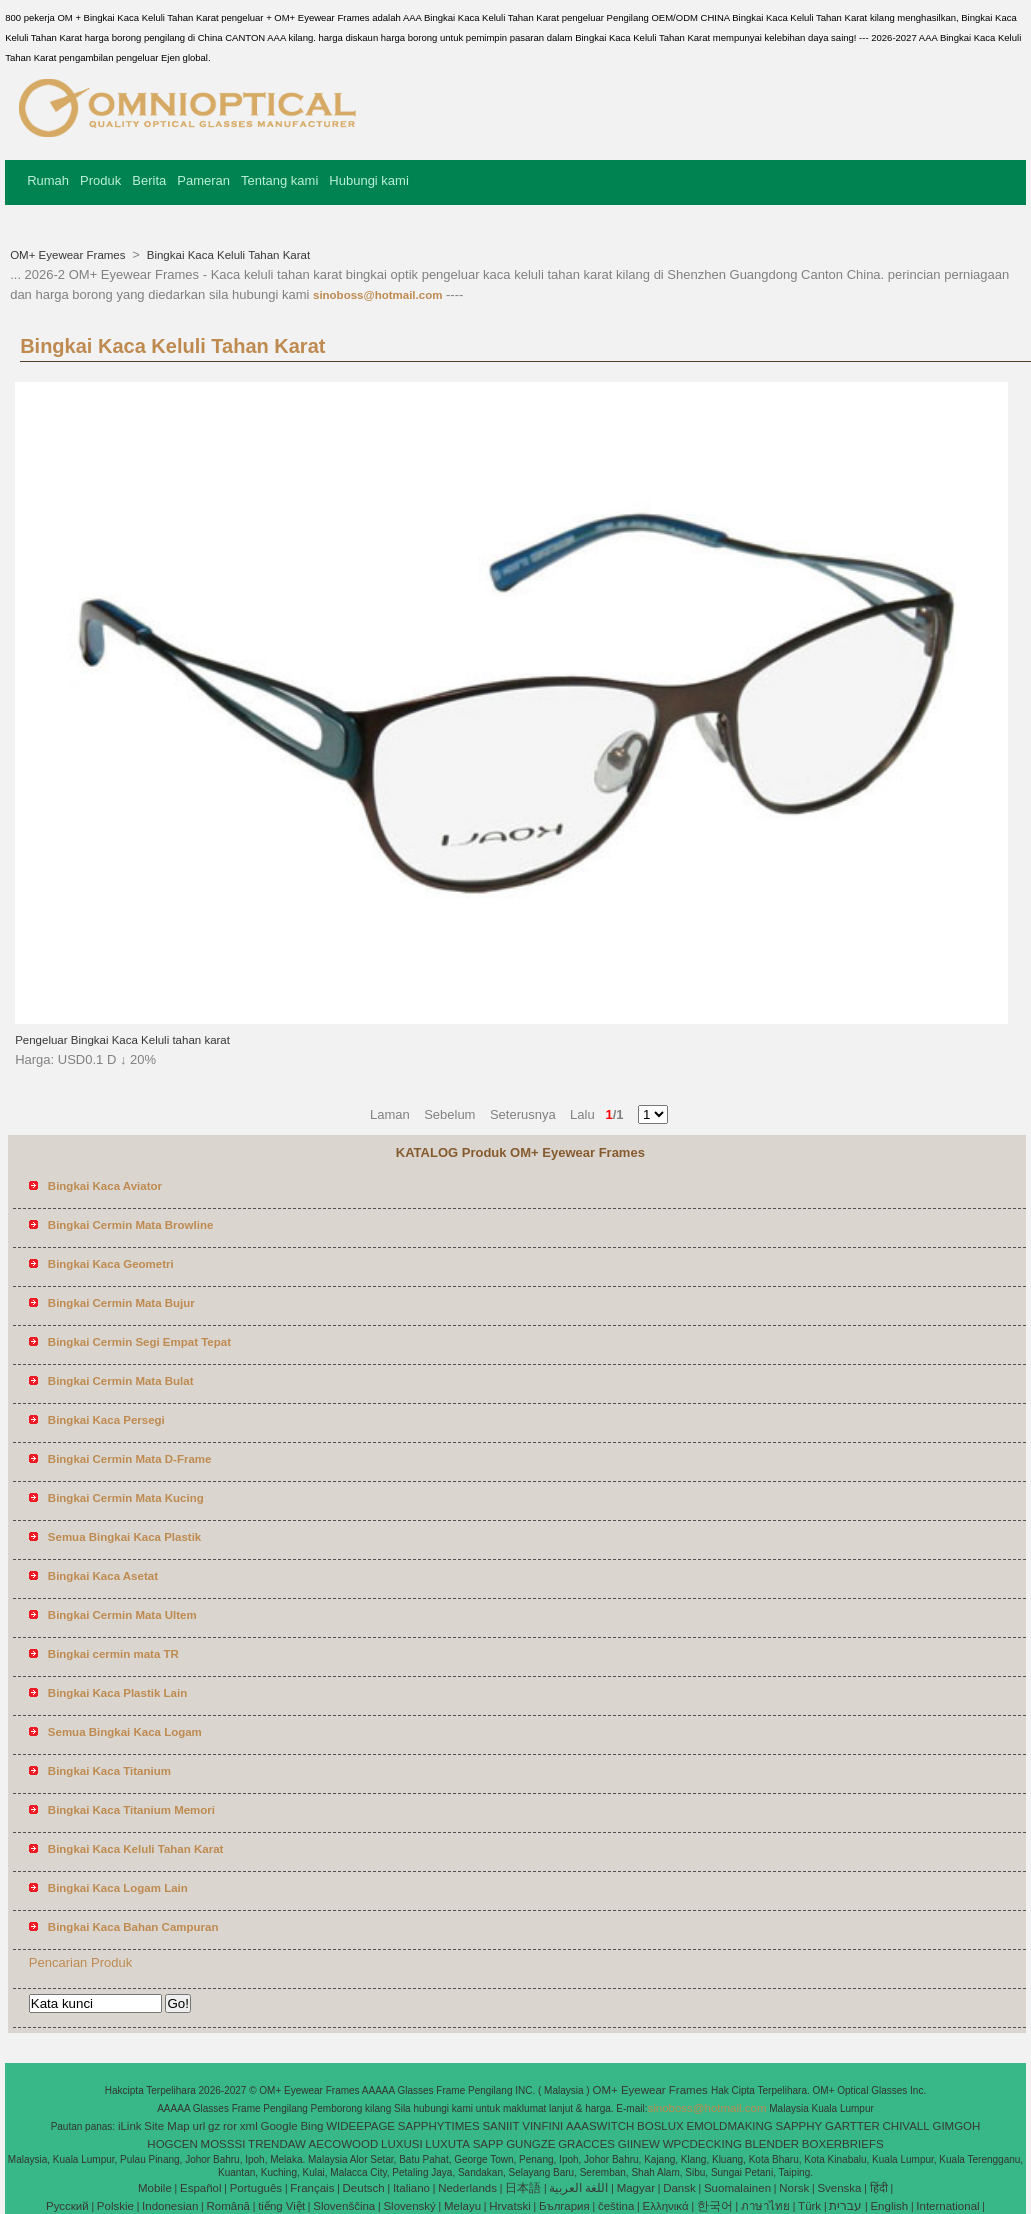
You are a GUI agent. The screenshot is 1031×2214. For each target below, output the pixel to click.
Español (201, 2188)
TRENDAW (277, 2144)
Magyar (636, 2188)
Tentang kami (279, 180)
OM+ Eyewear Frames (69, 255)
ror (230, 2126)
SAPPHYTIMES (439, 2126)
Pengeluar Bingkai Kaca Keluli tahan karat (122, 1040)
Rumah (48, 180)
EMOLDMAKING (730, 2126)
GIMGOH (956, 2126)
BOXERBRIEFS (843, 2144)
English (889, 2206)
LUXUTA (447, 2144)
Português (256, 2188)
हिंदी (879, 2188)
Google (279, 2126)
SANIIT (500, 2126)
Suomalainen (737, 2188)
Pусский (67, 2206)
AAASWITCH (600, 2126)
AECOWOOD (344, 2144)
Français (312, 2188)
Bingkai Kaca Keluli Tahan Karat (227, 255)
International (947, 2206)
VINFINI (542, 2126)
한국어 (715, 2206)
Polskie (115, 2206)
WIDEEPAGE (360, 2126)
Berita (149, 180)
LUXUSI (402, 2144)
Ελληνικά (666, 2206)
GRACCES (586, 2144)
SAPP (488, 2144)
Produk (100, 180)
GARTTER (852, 2126)
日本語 (523, 2188)
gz (214, 2126)
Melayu (462, 2206)
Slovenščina (344, 2206)
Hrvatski (510, 2206)
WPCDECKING (702, 2144)
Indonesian (170, 2206)
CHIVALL (906, 2126)
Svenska (839, 2188)
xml (249, 2126)
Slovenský (409, 2206)
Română (228, 2206)
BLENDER (772, 2144)
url (199, 2126)
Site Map (166, 2126)
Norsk (794, 2188)
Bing (311, 2126)
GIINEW (639, 2144)
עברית (845, 2206)
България (564, 2206)
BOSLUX (660, 2126)
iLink (130, 2126)
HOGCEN (172, 2144)
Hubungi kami (369, 180)
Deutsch (364, 2188)
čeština (616, 2206)
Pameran (203, 180)
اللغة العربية (578, 2188)
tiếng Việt (281, 2206)
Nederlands (467, 2188)
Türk (809, 2206)
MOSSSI (223, 2144)
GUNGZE (530, 2144)
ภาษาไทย (765, 2206)
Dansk (679, 2188)
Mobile (155, 2188)
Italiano (411, 2188)
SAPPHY (799, 2126)
